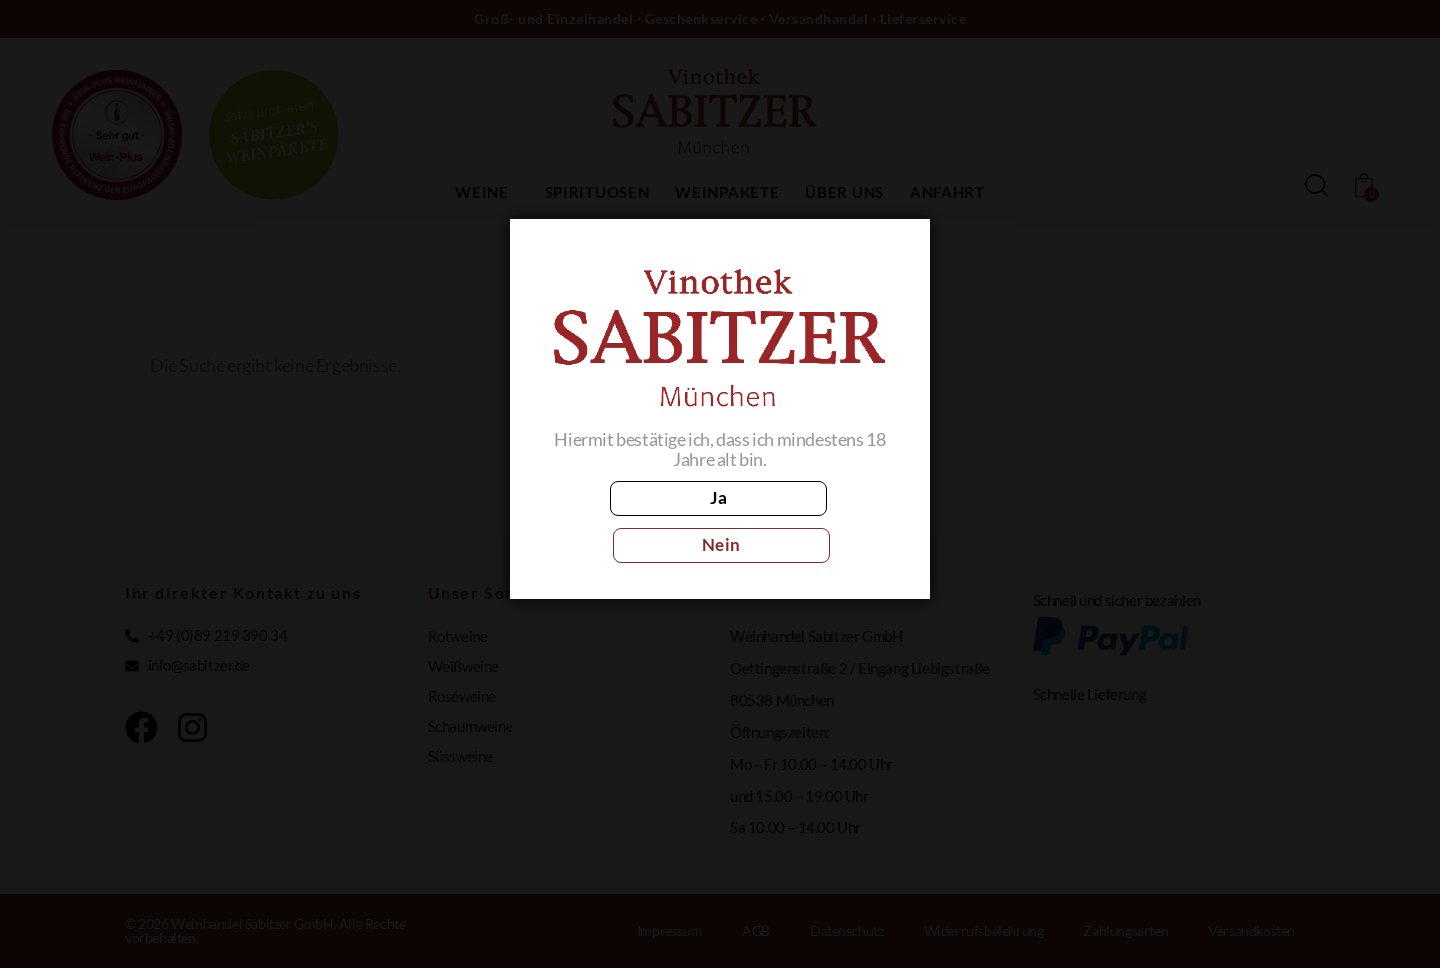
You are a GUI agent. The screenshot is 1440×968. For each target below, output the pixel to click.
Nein (808, 522)
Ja (631, 522)
